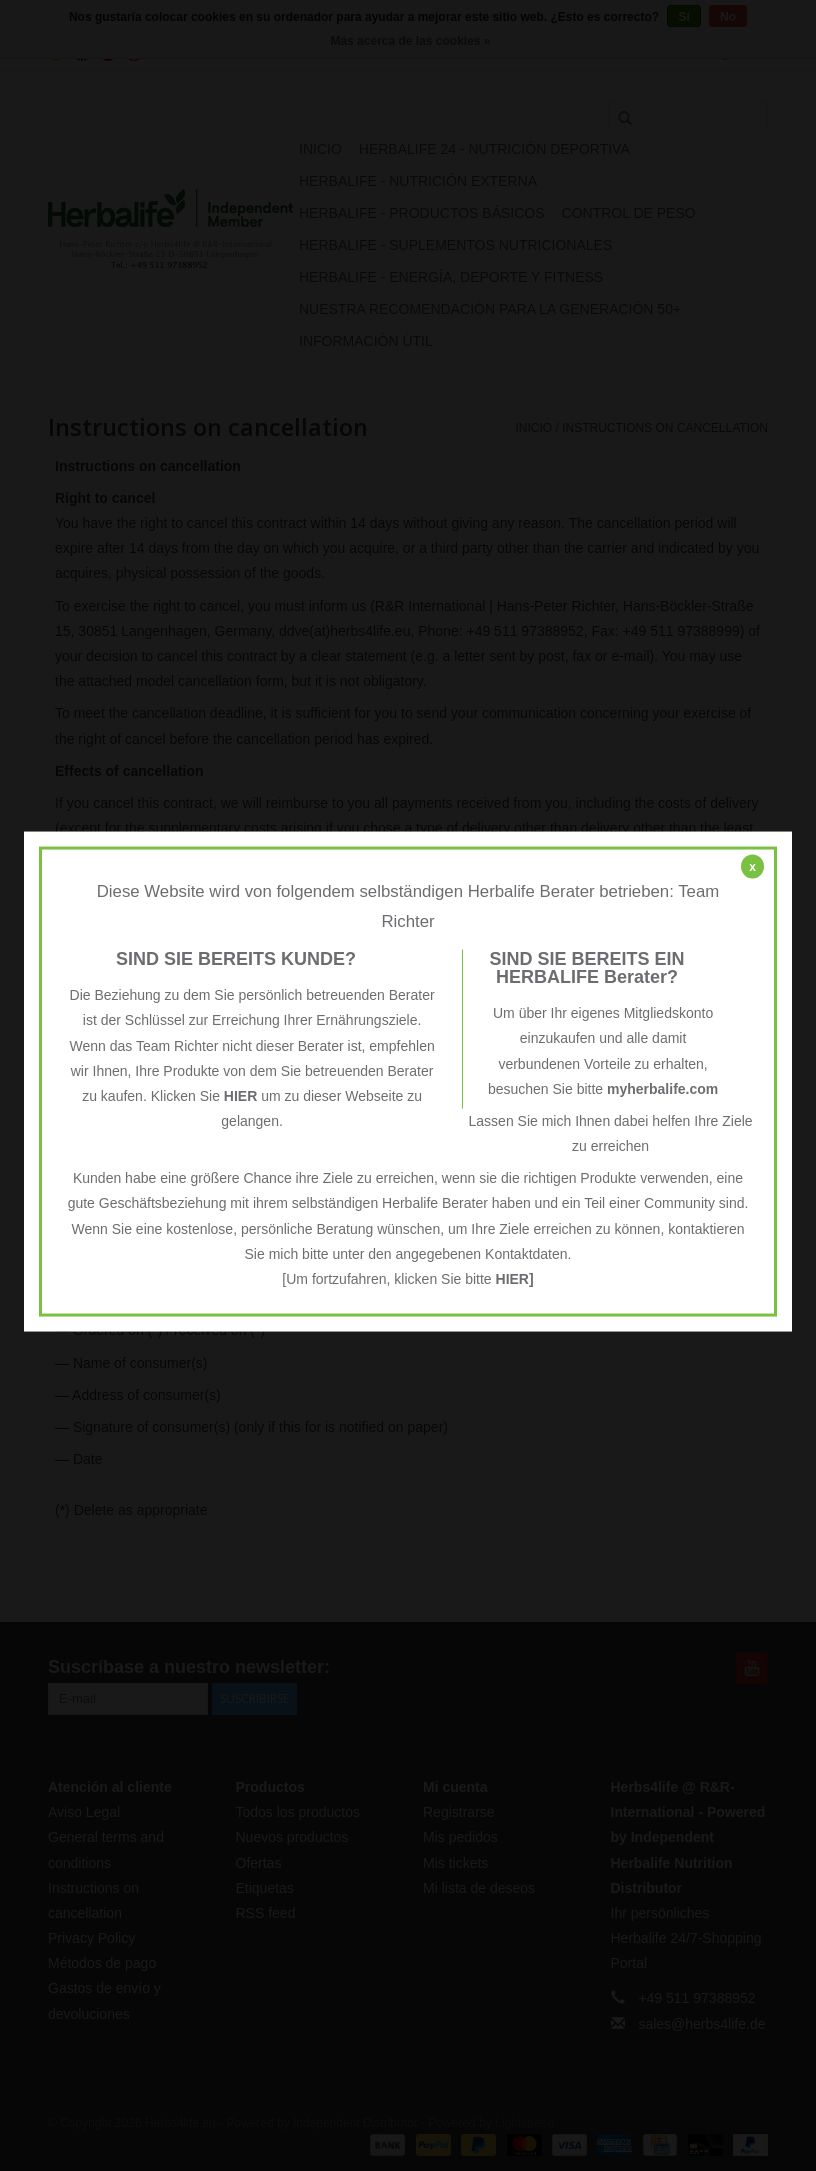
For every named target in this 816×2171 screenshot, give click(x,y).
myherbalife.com (662, 1088)
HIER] (515, 1279)
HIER (240, 1095)
